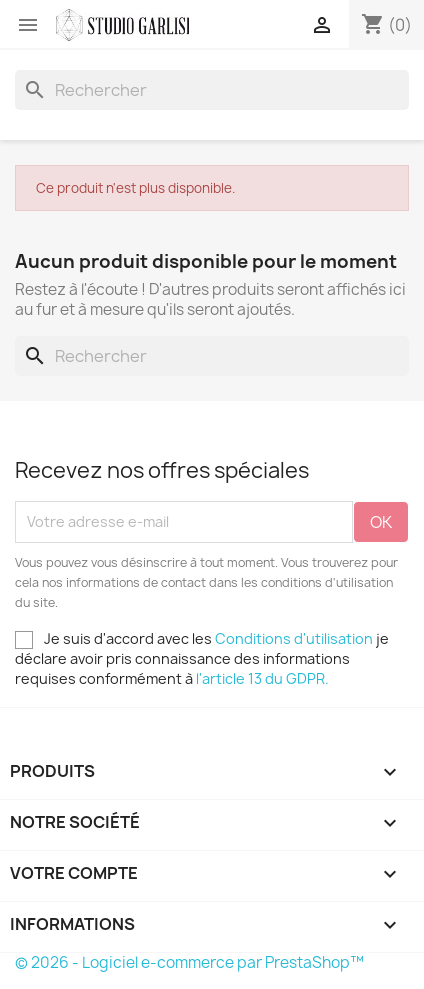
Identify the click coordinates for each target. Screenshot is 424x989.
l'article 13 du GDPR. (262, 678)
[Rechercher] (212, 90)
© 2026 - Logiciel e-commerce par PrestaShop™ (189, 962)
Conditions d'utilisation (294, 638)
